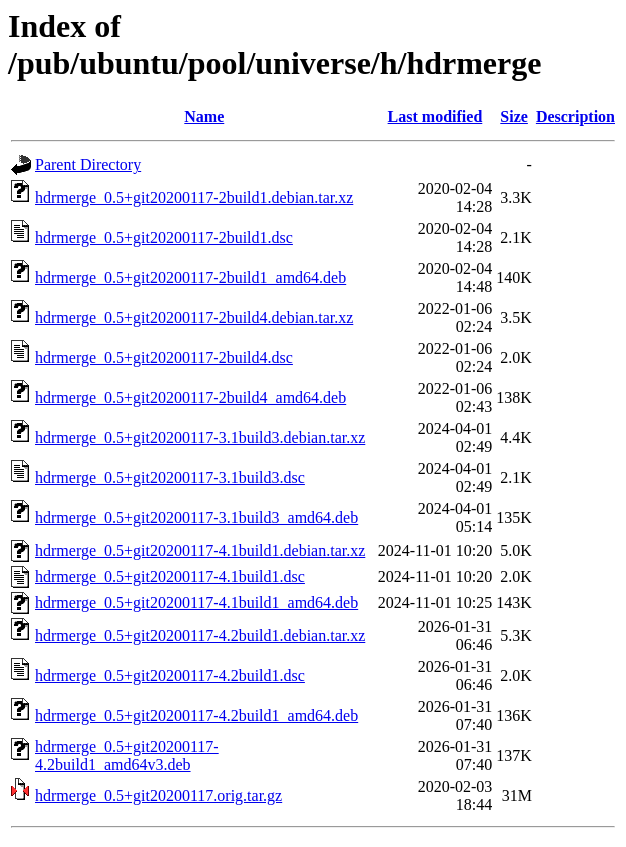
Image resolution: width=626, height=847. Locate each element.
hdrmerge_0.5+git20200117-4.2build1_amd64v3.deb (127, 755)
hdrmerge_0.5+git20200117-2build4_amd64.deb (190, 397)
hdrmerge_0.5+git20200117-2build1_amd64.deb (190, 277)
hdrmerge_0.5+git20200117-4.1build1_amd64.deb (196, 602)
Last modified (435, 116)
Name (204, 116)
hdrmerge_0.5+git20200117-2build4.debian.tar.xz (194, 317)
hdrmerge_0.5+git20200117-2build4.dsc (164, 357)
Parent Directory (88, 164)
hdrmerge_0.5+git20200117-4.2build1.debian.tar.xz (200, 635)
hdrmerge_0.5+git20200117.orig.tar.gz (158, 795)
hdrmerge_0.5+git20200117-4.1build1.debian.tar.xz (200, 550)
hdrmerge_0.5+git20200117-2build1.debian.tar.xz (194, 197)
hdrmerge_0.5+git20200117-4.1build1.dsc (170, 576)
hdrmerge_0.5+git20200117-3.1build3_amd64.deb (196, 517)
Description (575, 116)
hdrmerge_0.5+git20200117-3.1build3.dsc (170, 477)
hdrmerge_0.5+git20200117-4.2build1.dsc (170, 675)
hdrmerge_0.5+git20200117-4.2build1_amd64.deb (196, 715)
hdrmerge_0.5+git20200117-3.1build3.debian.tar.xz (200, 437)
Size (514, 116)
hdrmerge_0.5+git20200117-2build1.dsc (164, 237)
